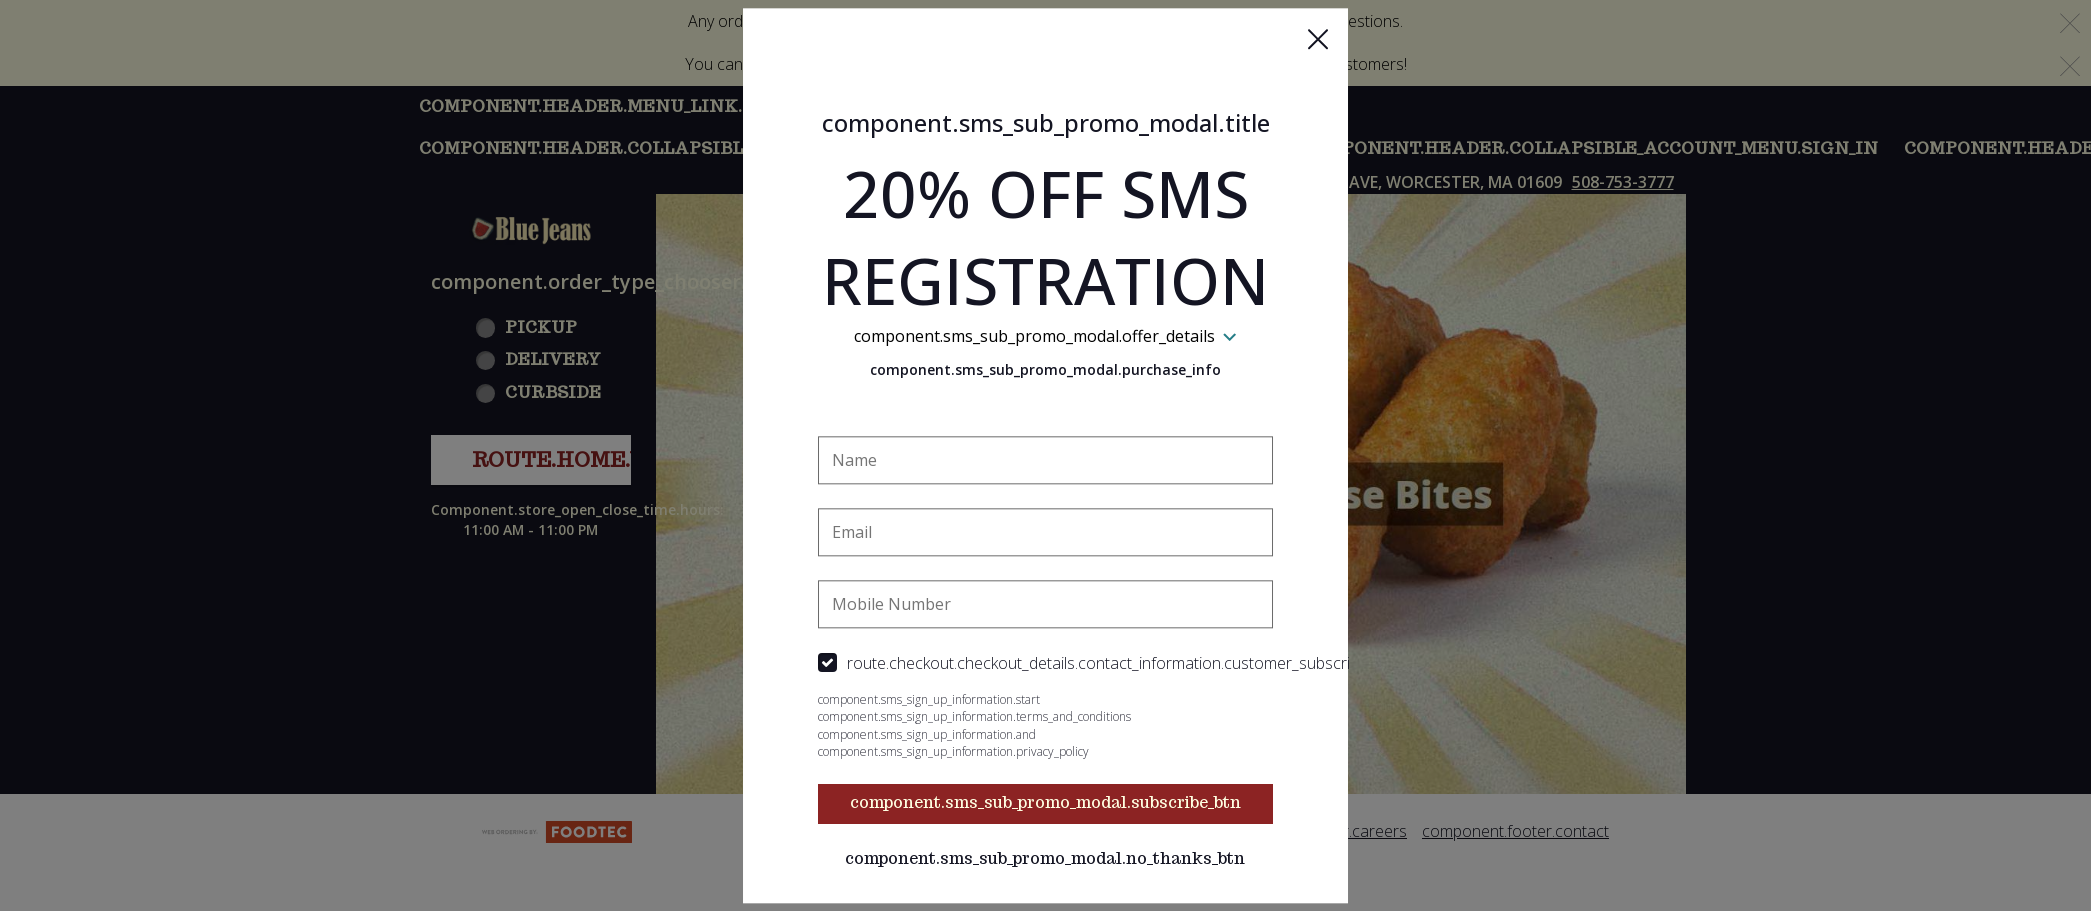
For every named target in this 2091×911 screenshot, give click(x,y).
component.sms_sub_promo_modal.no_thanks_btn (1046, 859)
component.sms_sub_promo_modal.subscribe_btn (1045, 803)
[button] (1318, 39)
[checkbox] (1046, 664)
